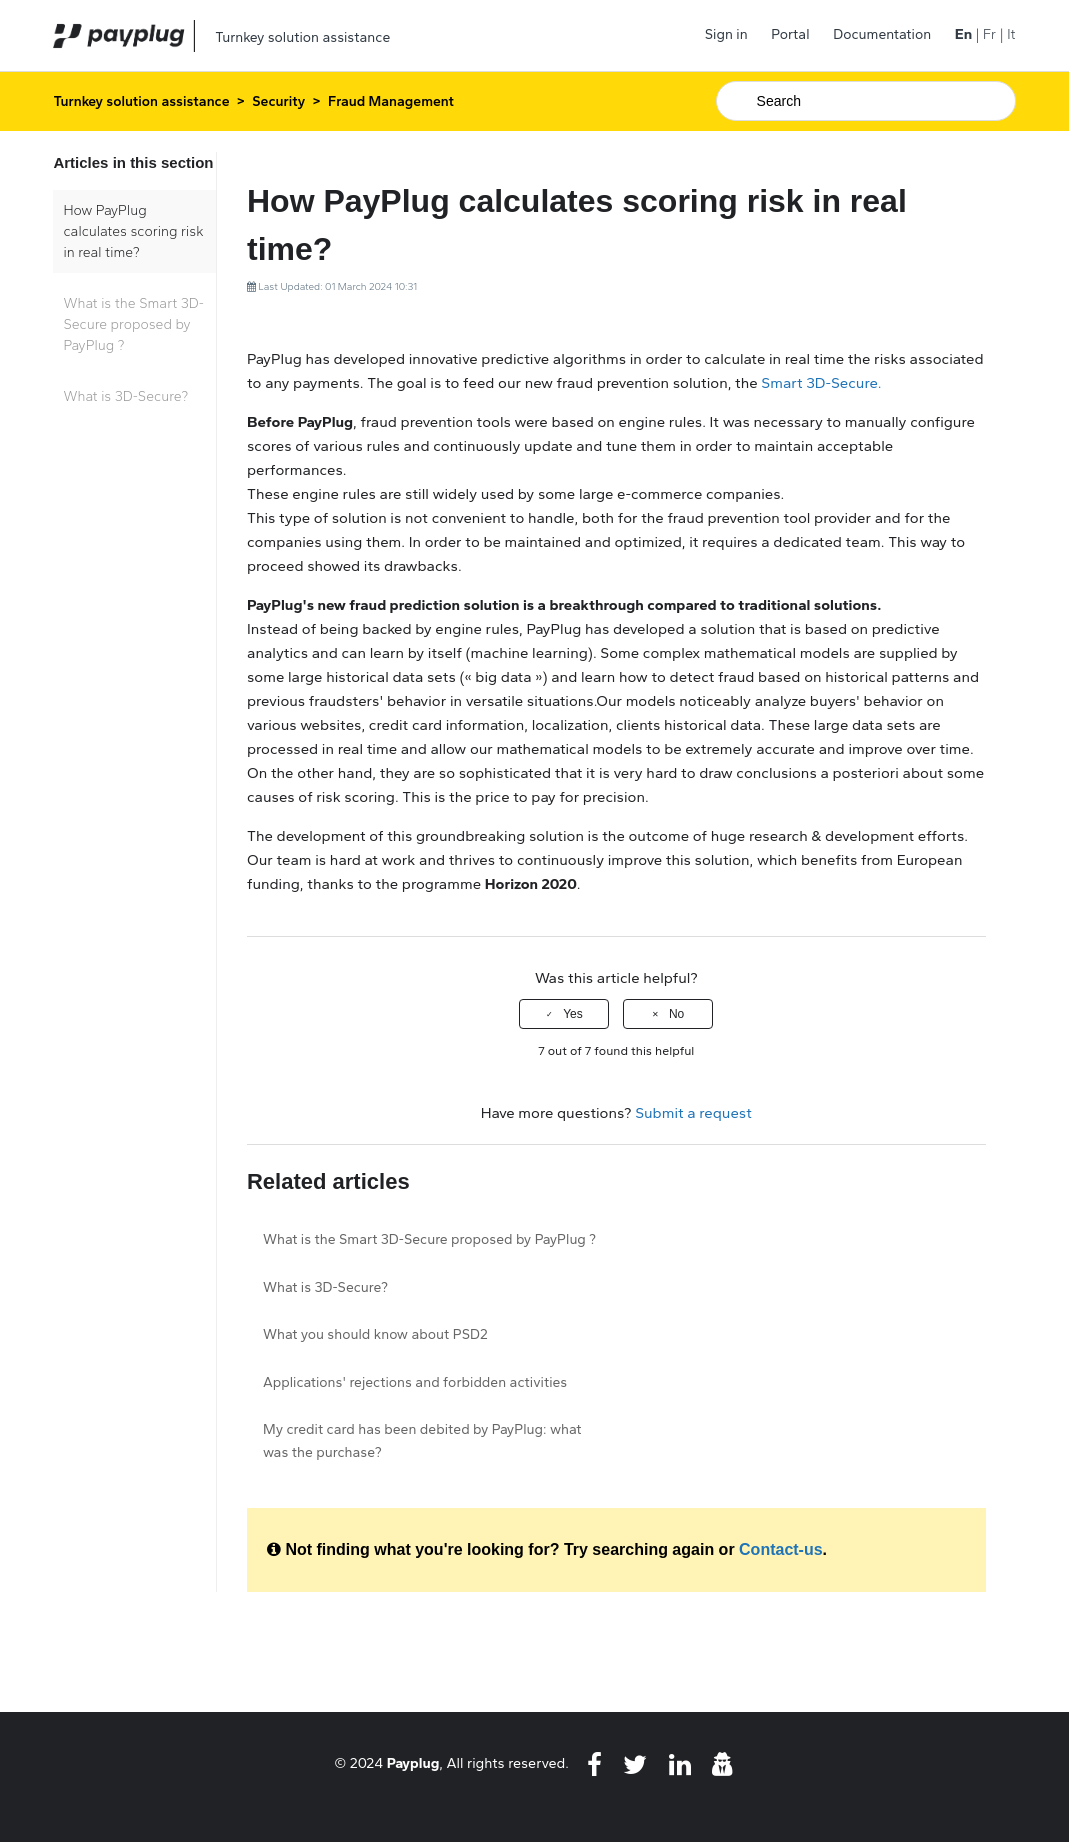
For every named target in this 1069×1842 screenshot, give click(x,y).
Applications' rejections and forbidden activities (415, 1382)
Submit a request (693, 1113)
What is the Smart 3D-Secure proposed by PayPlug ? (133, 324)
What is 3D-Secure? (125, 396)
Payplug (413, 1763)
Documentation (882, 34)
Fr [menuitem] (989, 34)
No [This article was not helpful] (676, 1014)
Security (278, 101)
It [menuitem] (1011, 34)
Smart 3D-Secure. (821, 383)
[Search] (866, 101)
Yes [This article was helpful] (573, 1014)
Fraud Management (391, 101)
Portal (790, 34)
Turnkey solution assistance (141, 101)
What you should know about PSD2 (375, 1334)
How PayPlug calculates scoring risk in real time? (133, 231)
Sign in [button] (726, 34)
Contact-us (781, 1549)
